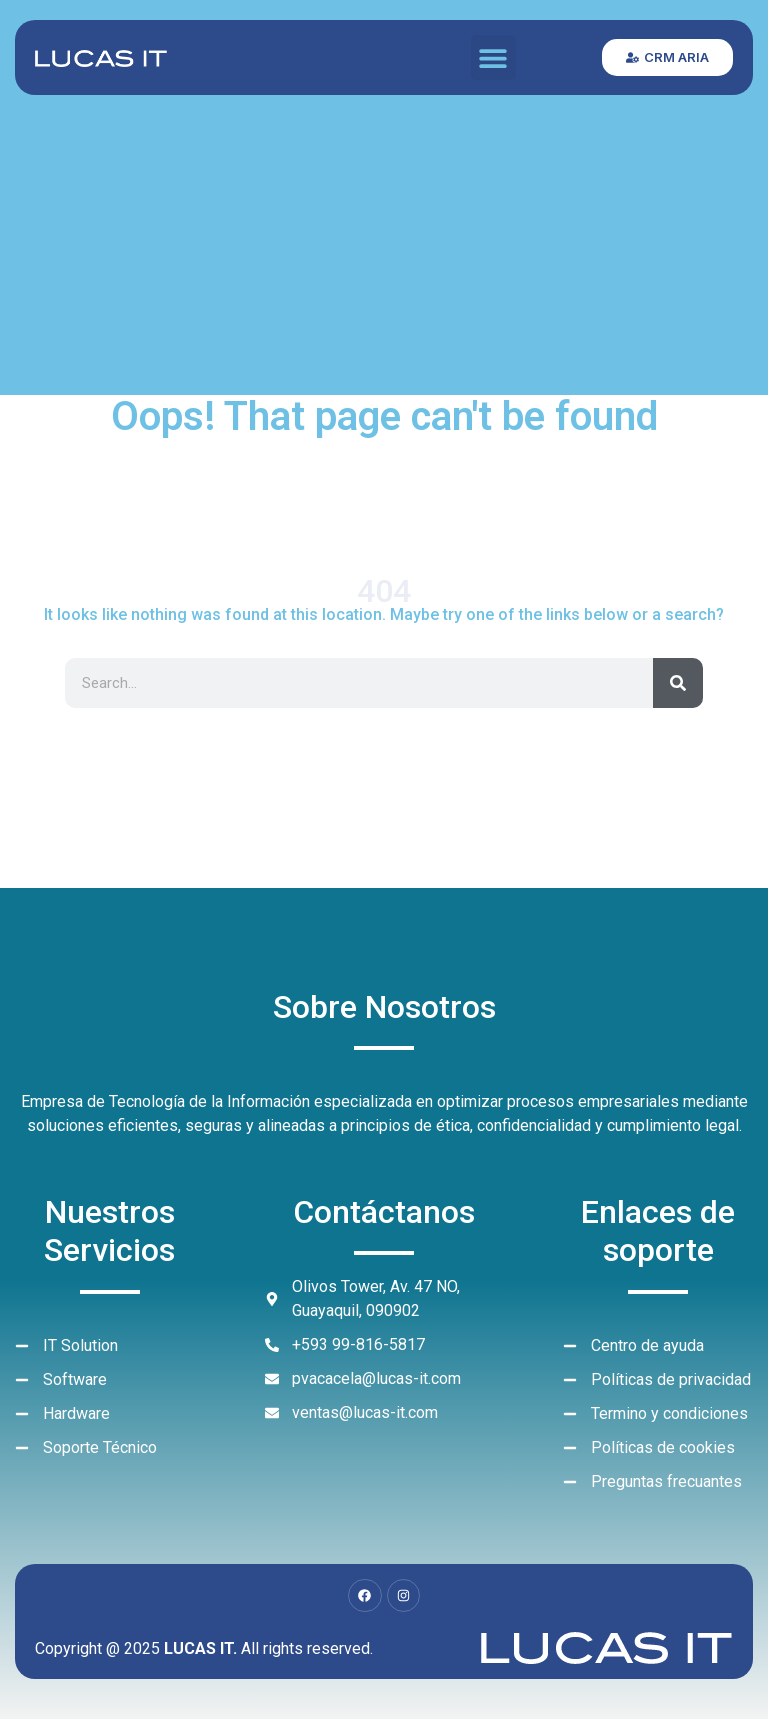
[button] (493, 57)
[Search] (678, 683)
